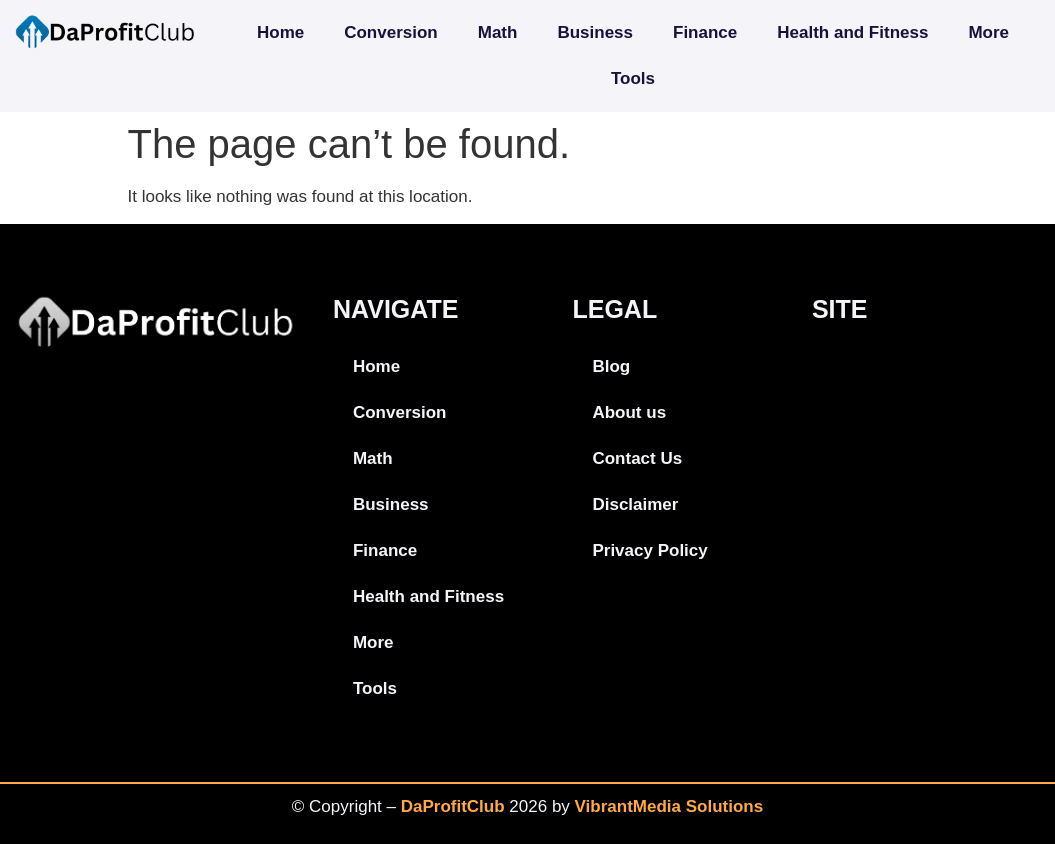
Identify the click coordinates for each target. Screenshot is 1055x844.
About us (629, 412)
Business (595, 32)
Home (280, 32)
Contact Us (637, 458)
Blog (611, 366)
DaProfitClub (453, 806)
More (988, 32)
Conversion (391, 32)
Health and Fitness (852, 32)
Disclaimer (635, 504)
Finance (705, 32)
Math (498, 32)
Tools (633, 78)
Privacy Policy (649, 550)
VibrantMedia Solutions (669, 806)
